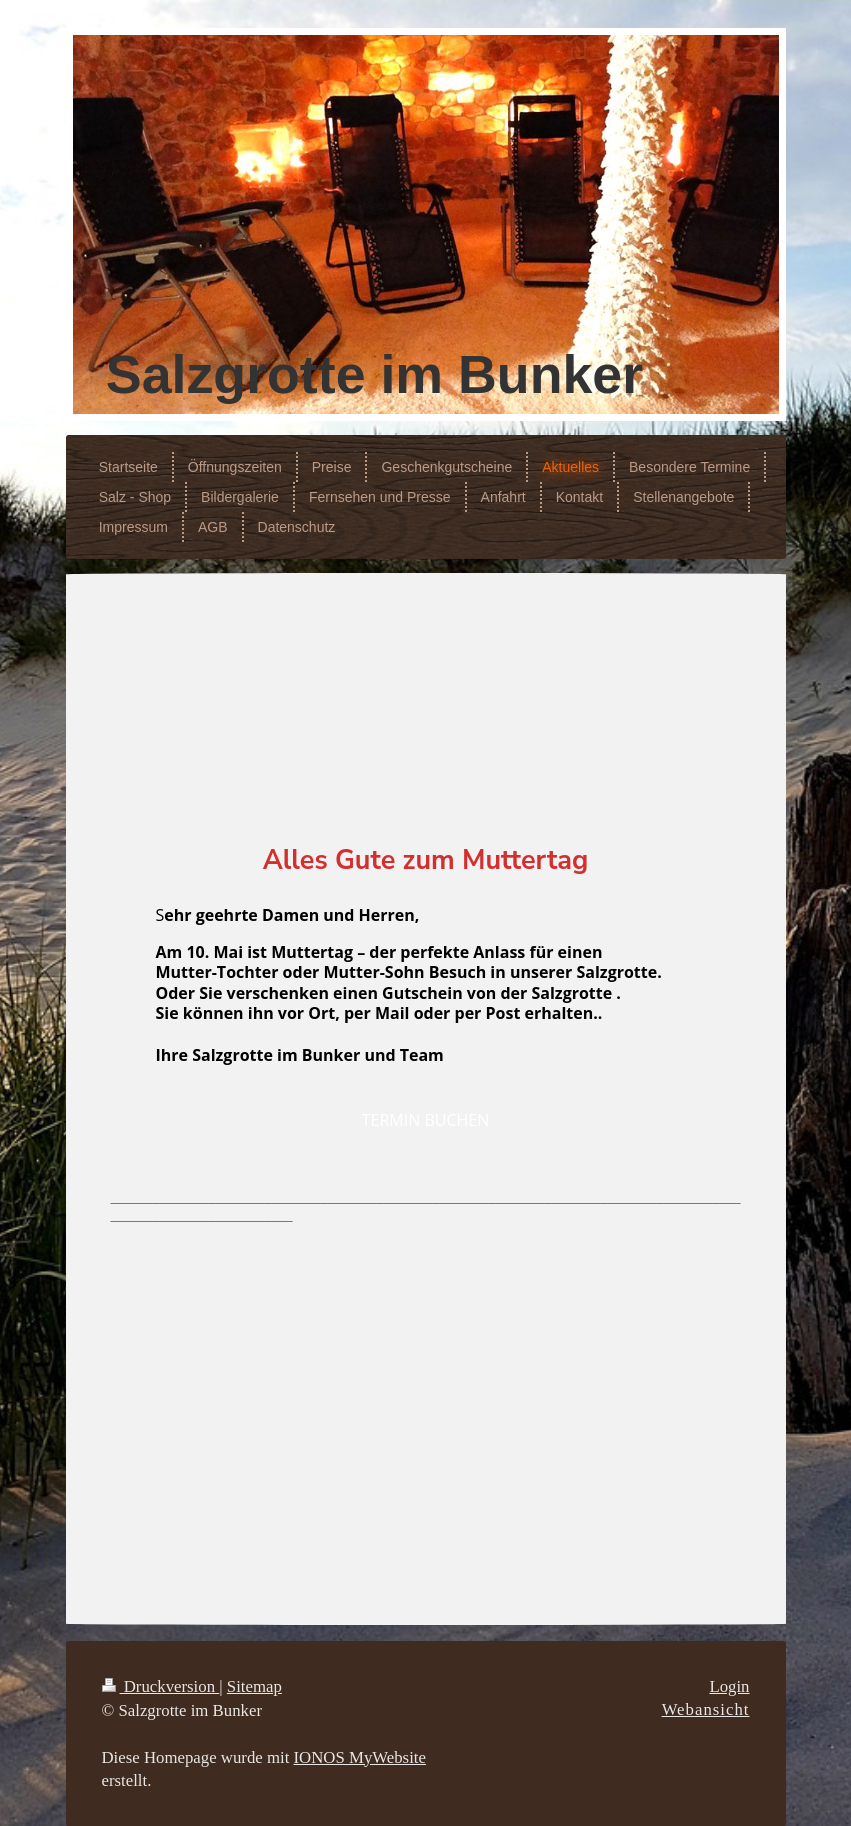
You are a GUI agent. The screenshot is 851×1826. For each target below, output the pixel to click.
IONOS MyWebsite (360, 1757)
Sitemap (254, 1686)
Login (729, 1686)
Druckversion (161, 1686)
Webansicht (706, 1709)
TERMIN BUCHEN (425, 1120)
